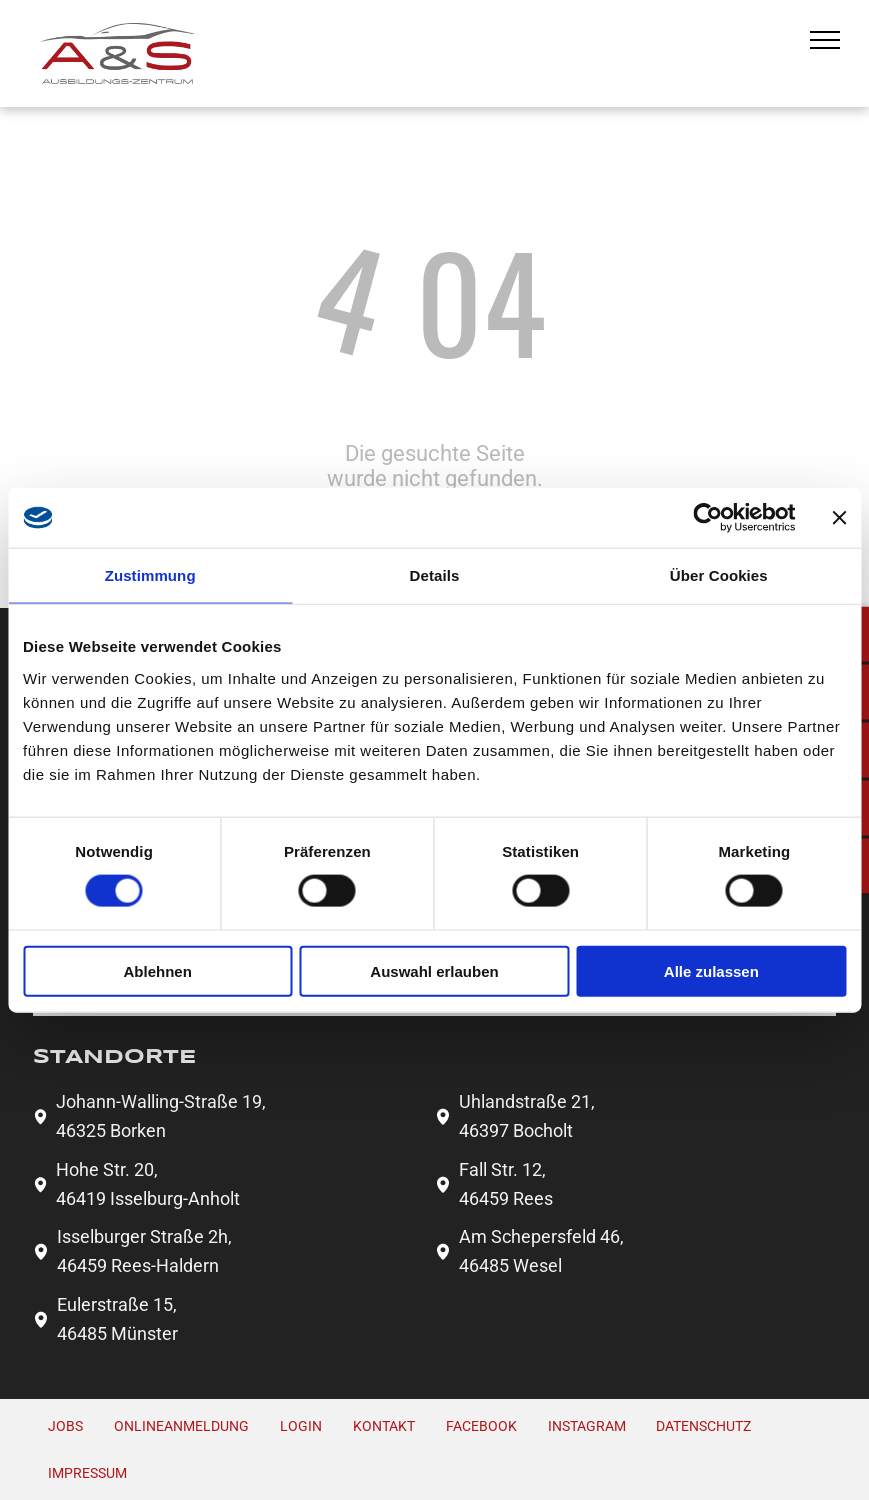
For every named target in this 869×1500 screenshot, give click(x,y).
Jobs (65, 1426)
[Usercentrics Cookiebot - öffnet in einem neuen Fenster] (707, 518)
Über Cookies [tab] (719, 575)
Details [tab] (435, 575)
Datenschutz (703, 1426)
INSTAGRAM (587, 1426)
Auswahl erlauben (434, 970)
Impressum (87, 1473)
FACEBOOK (481, 1426)
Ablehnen (158, 970)
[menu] (825, 40)
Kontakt (384, 1426)
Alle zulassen (711, 970)
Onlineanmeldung (181, 1426)
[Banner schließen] (839, 518)
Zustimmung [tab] (150, 575)
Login (301, 1426)
